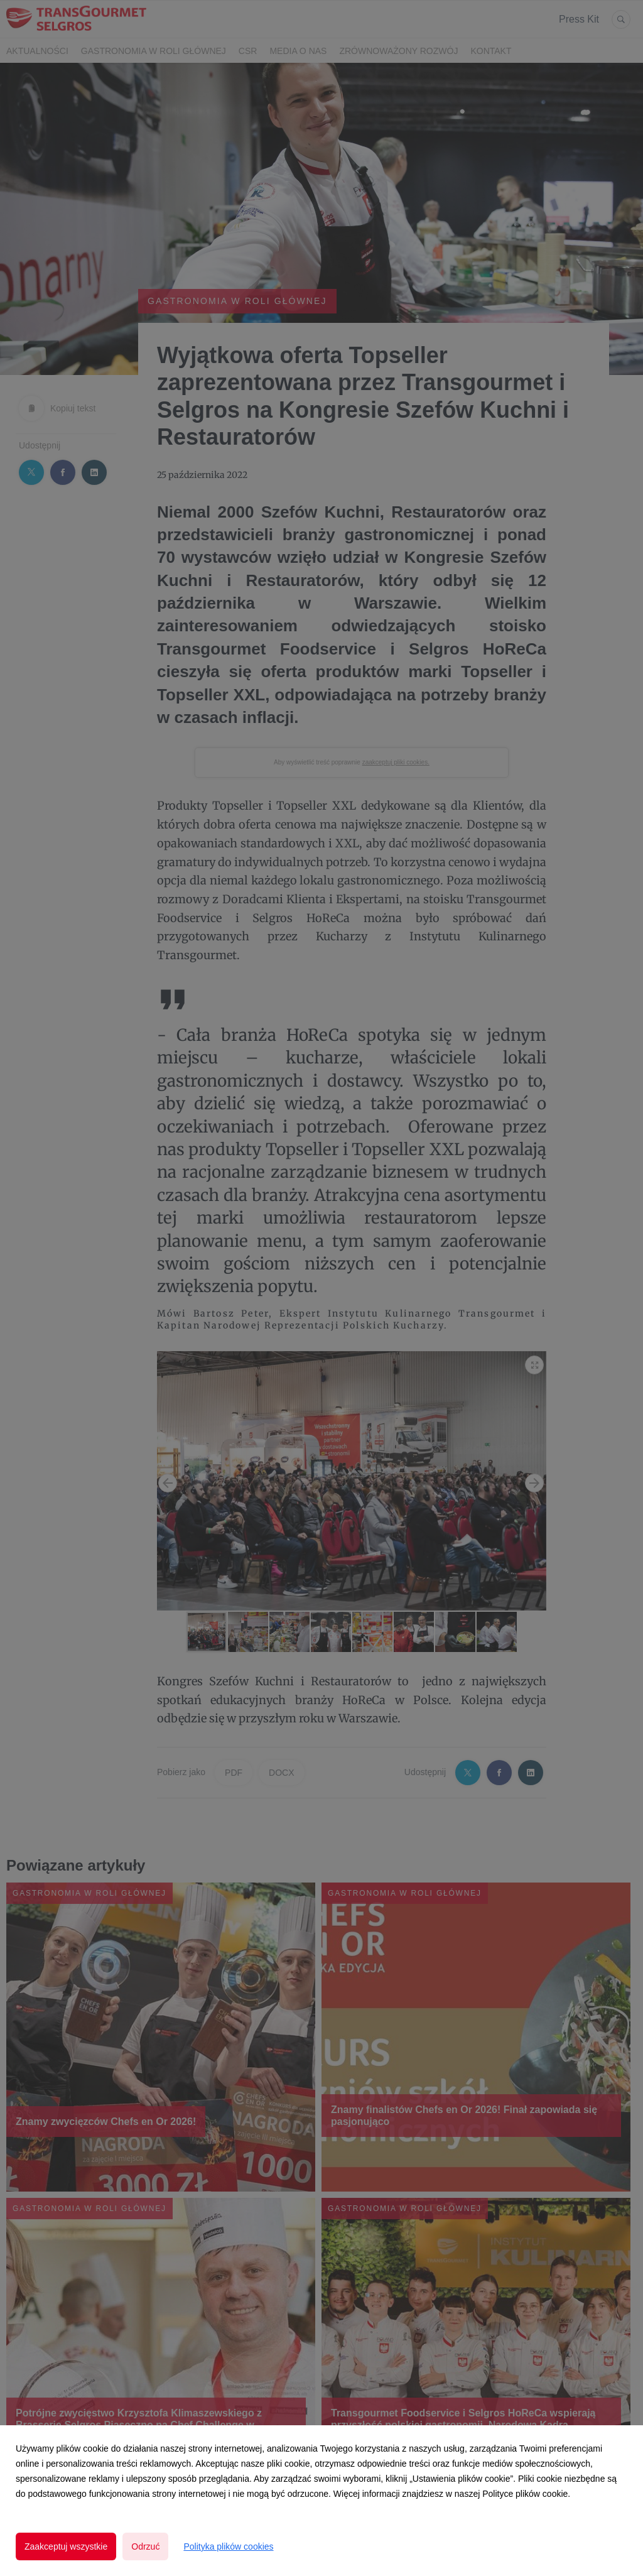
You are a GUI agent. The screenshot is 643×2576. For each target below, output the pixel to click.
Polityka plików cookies (228, 2546)
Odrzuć (145, 2546)
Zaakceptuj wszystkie (65, 2546)
